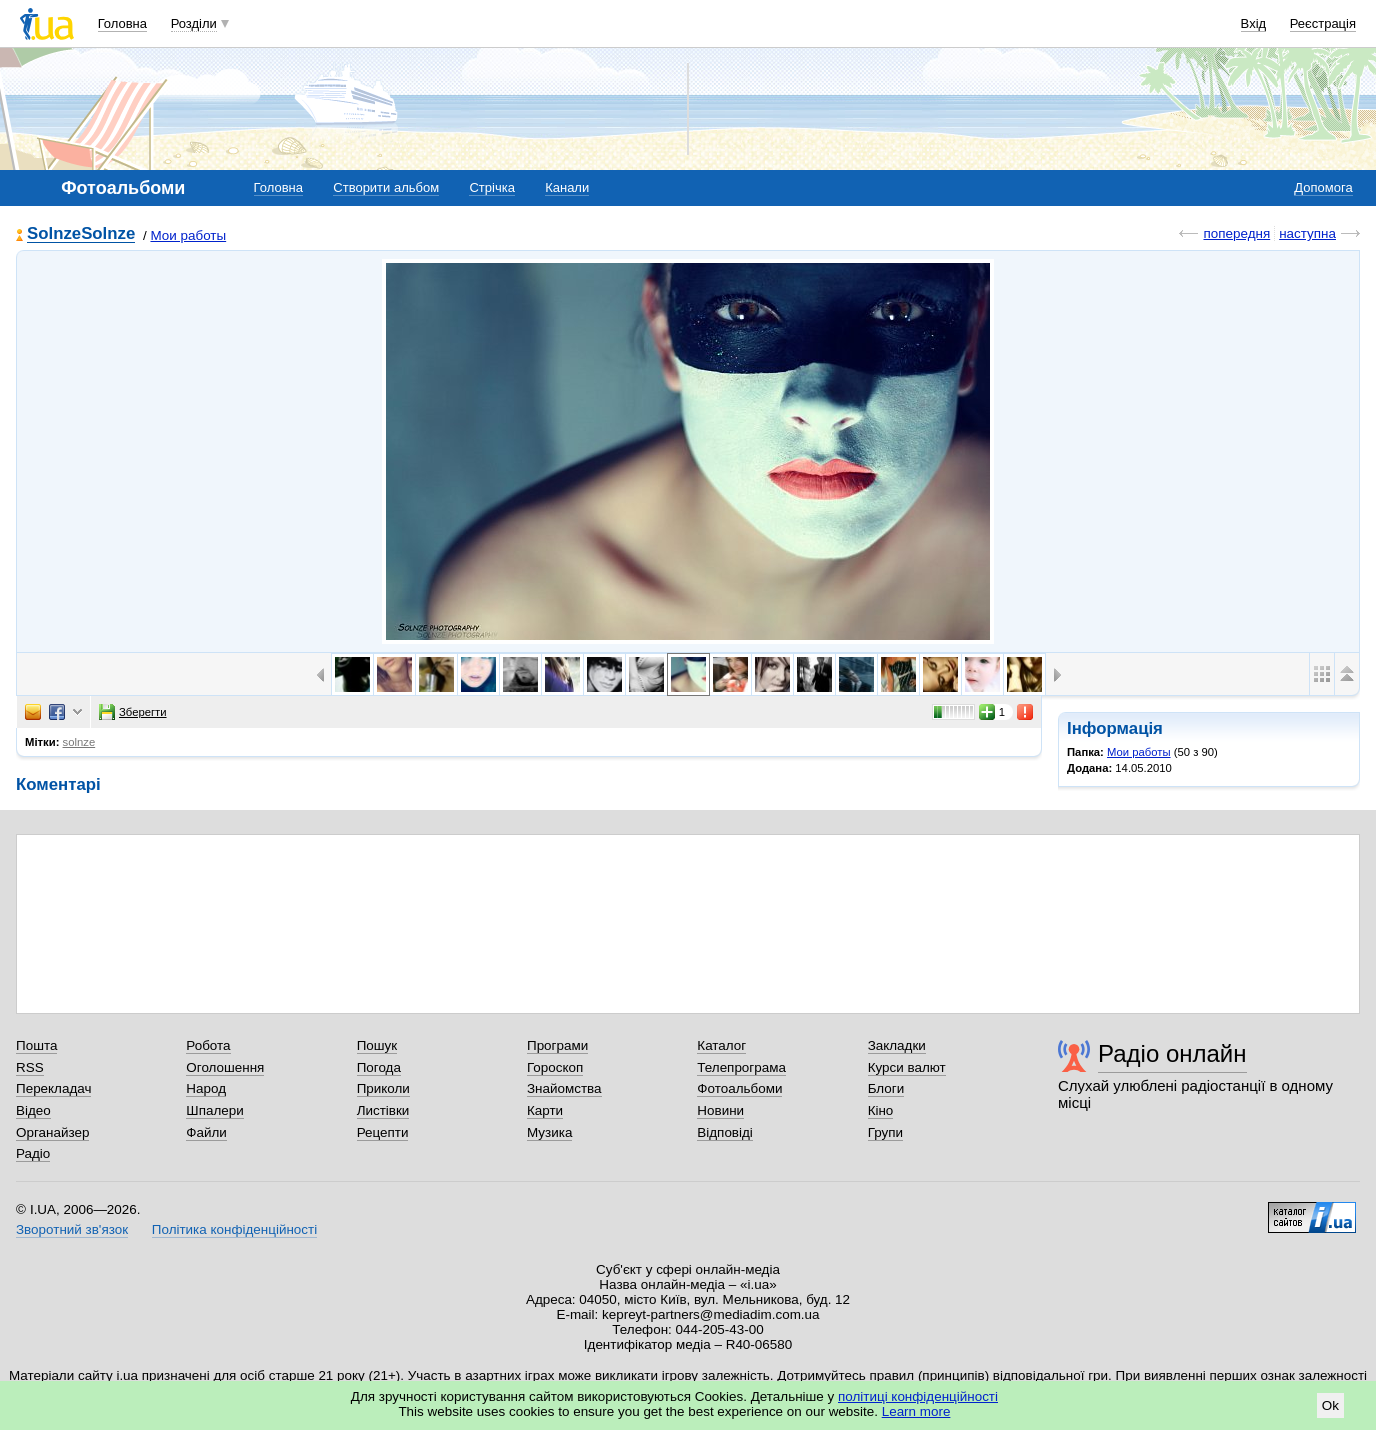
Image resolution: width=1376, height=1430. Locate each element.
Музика (549, 1132)
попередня (1236, 233)
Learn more (916, 1411)
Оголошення (225, 1067)
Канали (567, 187)
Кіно (881, 1110)
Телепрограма (741, 1067)
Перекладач (53, 1088)
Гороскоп (555, 1067)
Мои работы (188, 235)
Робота (208, 1045)
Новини (720, 1110)
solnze (79, 742)
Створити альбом (386, 187)
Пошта (36, 1045)
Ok (1330, 1405)
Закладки (897, 1045)
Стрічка (491, 187)
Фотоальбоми (739, 1088)
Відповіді (725, 1132)
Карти (545, 1110)
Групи (885, 1132)
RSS (30, 1067)
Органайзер (52, 1132)
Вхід (1254, 23)
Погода (379, 1067)
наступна (1307, 233)
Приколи (383, 1088)
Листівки (383, 1110)
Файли (206, 1132)
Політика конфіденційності (234, 1229)
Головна (122, 23)
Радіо (33, 1153)
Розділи (194, 23)
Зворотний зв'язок (72, 1229)
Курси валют (907, 1067)
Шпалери (214, 1110)
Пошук (377, 1045)
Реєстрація (1323, 23)
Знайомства (564, 1088)
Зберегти (133, 712)
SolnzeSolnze (81, 234)
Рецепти (383, 1132)
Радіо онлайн (1172, 1053)
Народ (206, 1088)
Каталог (721, 1045)
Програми (557, 1045)
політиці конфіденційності (918, 1396)
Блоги (886, 1088)
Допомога (1323, 187)
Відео (33, 1110)
